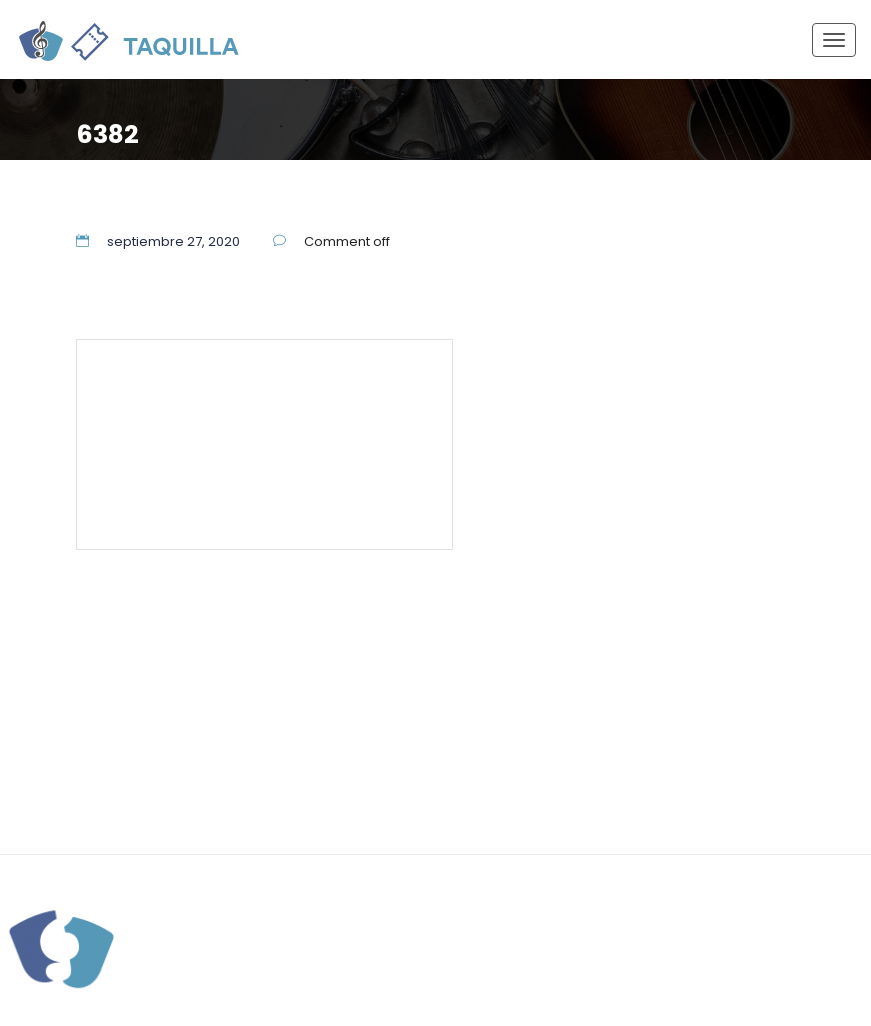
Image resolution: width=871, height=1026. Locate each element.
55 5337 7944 (374, 382)
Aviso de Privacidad (355, 473)
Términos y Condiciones (191, 473)
